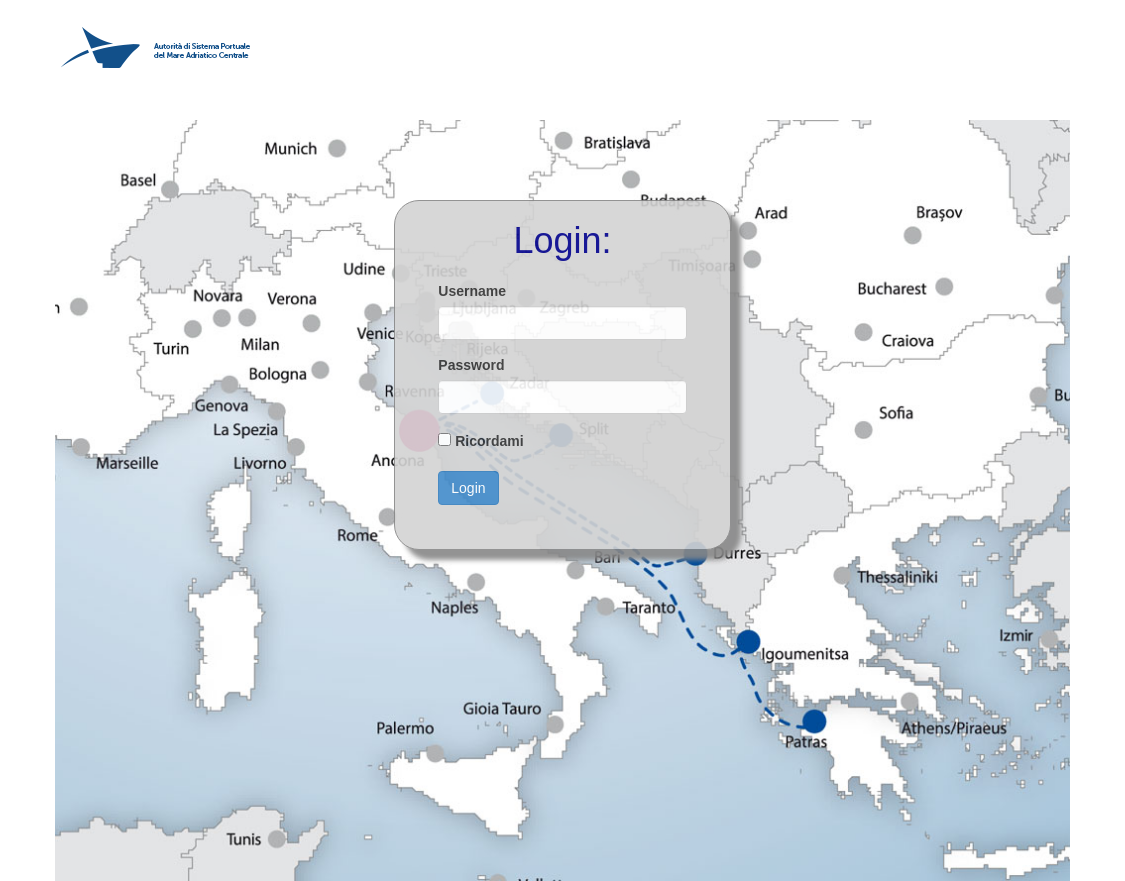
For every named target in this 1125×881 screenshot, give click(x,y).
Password (471, 365)
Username (472, 291)
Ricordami (489, 441)
